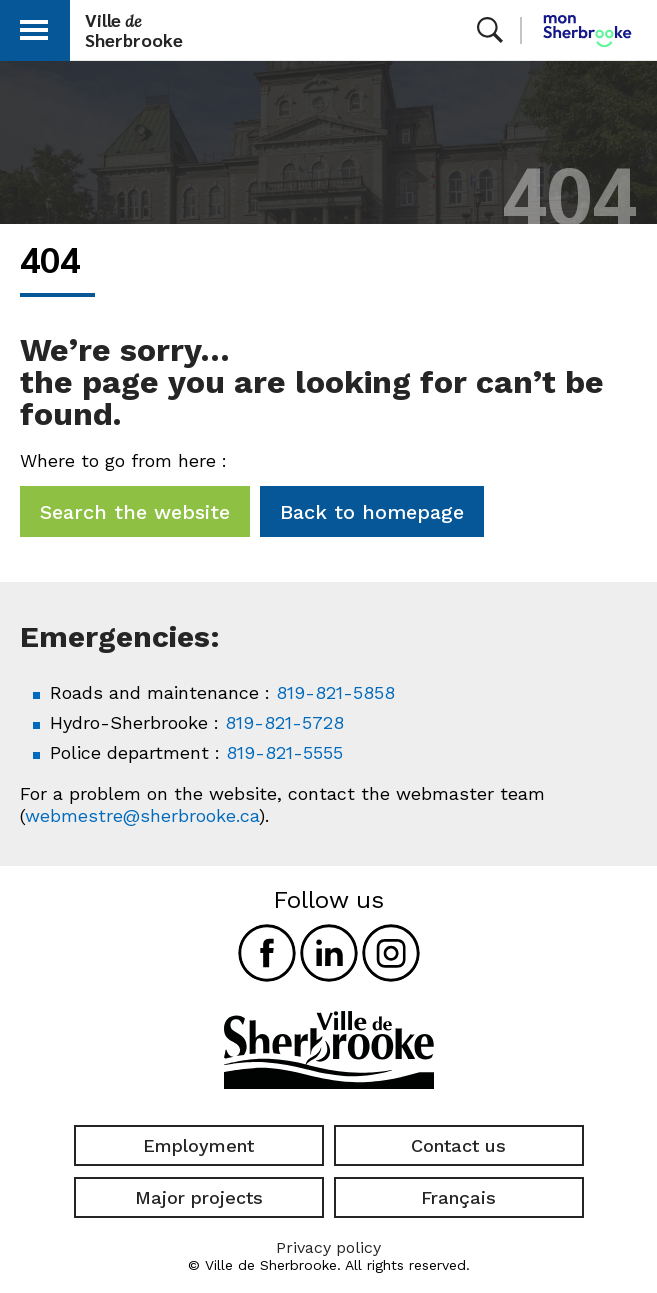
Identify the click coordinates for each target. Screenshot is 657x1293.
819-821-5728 (284, 722)
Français (458, 1197)
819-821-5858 (335, 692)
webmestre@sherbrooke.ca (142, 815)
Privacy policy (328, 1247)
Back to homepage (372, 512)
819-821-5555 (284, 752)
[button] (34, 26)
